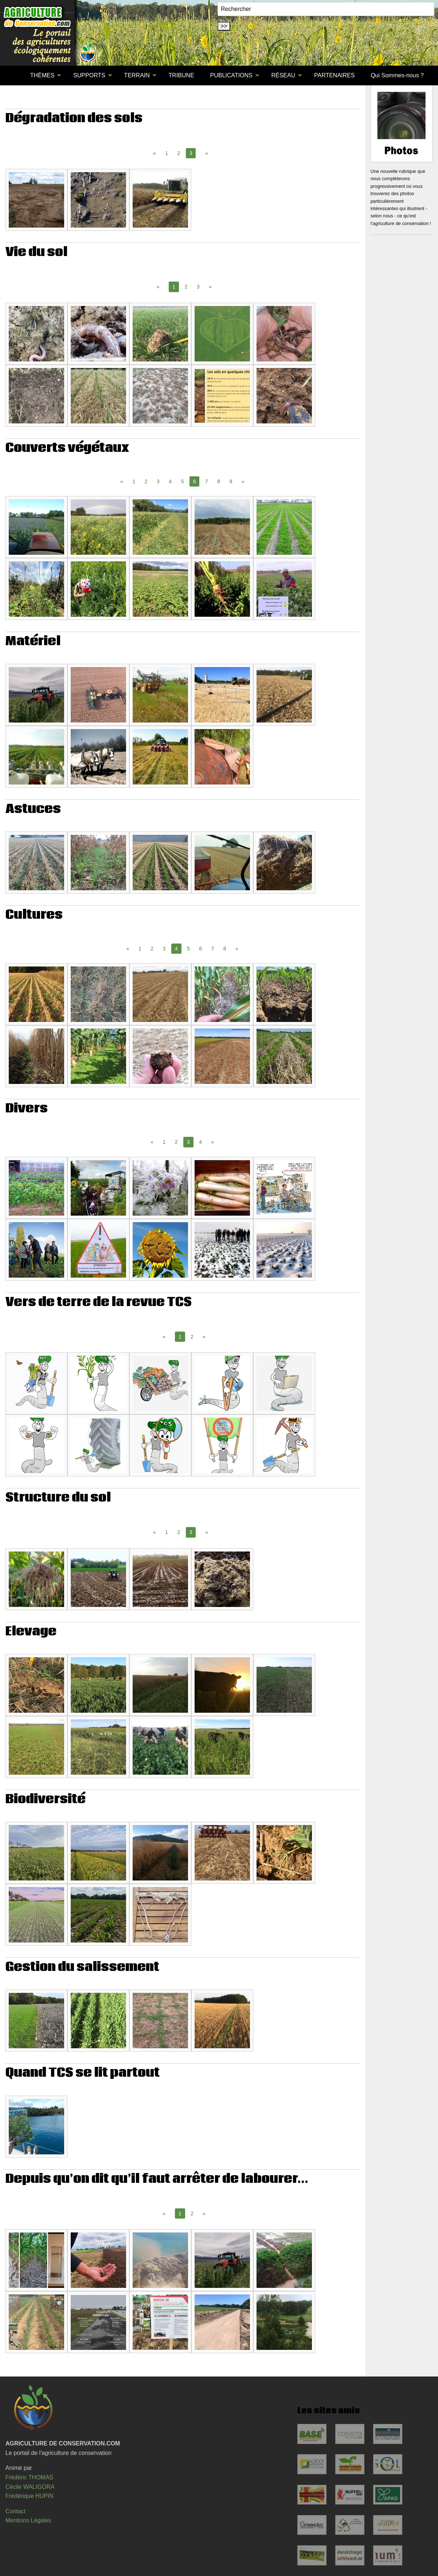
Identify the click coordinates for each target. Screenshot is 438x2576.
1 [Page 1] (166, 153)
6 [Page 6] (200, 949)
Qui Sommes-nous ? (397, 75)
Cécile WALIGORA (30, 2487)
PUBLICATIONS (231, 75)
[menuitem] (14, 75)
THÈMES (42, 75)
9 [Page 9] (230, 481)
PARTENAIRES (334, 75)
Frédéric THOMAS (29, 2477)
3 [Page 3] (198, 287)
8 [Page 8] (218, 481)
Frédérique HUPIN (29, 2496)
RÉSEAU (283, 75)
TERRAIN (137, 75)
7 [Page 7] (206, 481)
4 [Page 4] (170, 481)
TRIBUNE (181, 75)
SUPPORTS (89, 75)
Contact (15, 2511)
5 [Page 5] (182, 481)
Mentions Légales (28, 2520)
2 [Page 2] (178, 153)
